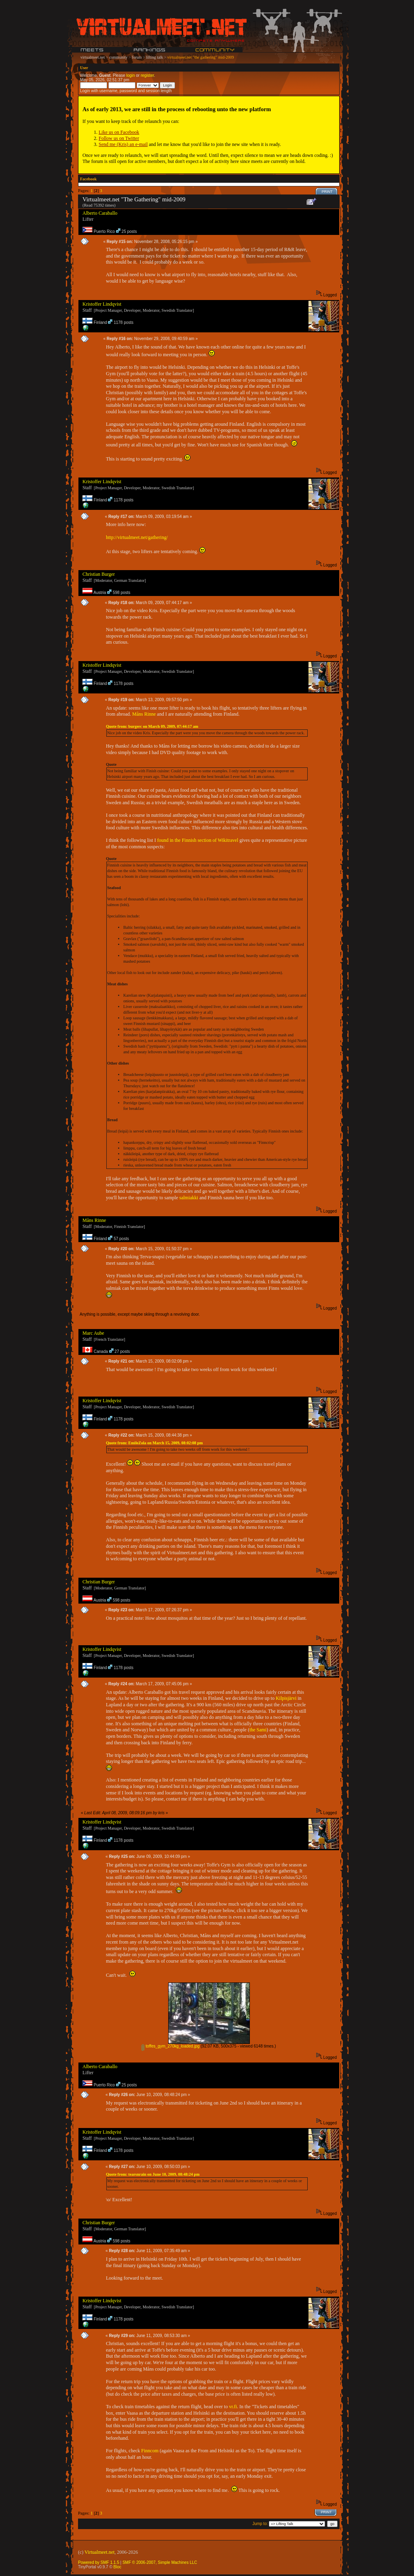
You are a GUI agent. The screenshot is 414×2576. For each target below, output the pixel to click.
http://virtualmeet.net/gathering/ (137, 537)
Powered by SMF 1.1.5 (98, 2562)
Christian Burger (98, 574)
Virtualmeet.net (99, 2552)
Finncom (149, 2450)
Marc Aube (93, 1333)
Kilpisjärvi (286, 1698)
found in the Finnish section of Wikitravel (198, 840)
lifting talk (154, 57)
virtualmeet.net (92, 57)
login (130, 75)
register (147, 75)
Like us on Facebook (119, 132)
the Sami (257, 1730)
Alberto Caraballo (99, 213)
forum (137, 57)
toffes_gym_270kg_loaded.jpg (170, 2046)
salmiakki (188, 1197)
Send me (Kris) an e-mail (123, 144)
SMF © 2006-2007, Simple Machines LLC (160, 2562)
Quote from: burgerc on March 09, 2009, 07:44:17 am (152, 726)
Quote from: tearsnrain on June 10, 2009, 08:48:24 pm (152, 2174)
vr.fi (233, 2406)
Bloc (117, 2567)
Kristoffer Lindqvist (101, 304)
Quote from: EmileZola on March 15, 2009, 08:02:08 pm (154, 1443)
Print (327, 192)
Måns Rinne (144, 714)
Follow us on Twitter (119, 138)
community (118, 57)
